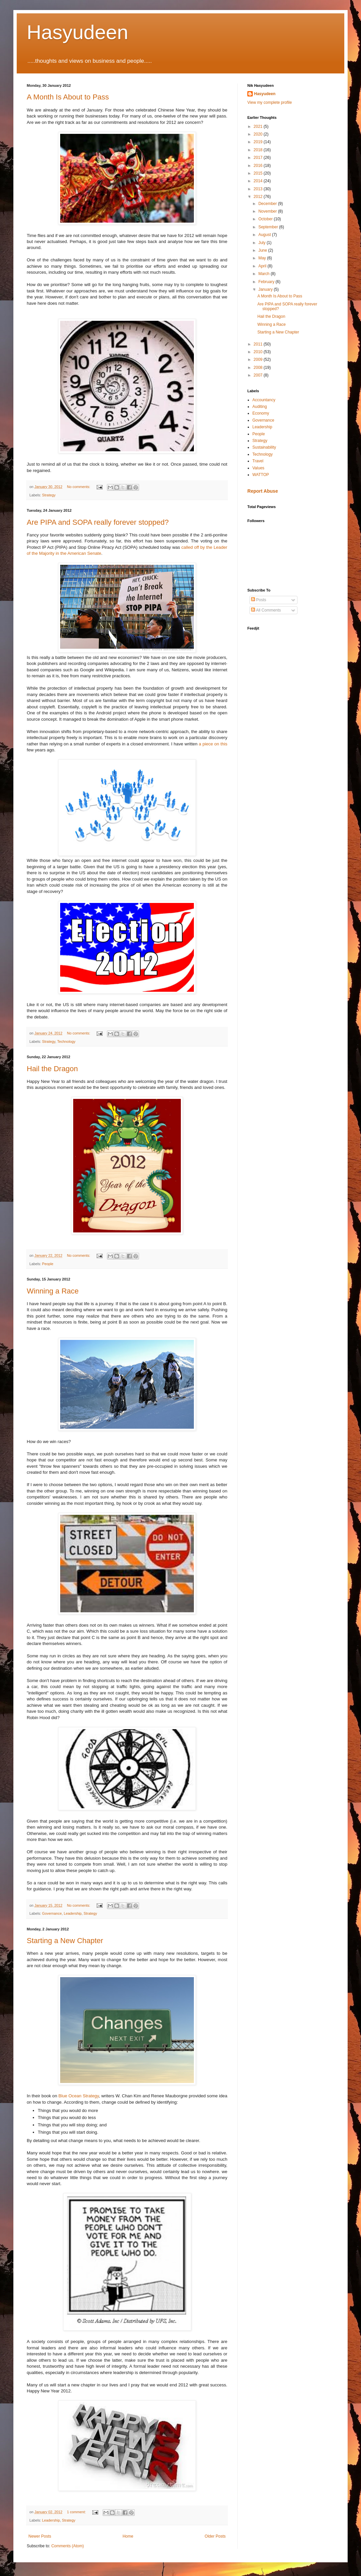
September (268, 227)
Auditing (259, 406)
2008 (259, 367)
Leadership (73, 1913)
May (262, 258)
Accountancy (263, 400)
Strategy (48, 495)
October (266, 219)
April (262, 266)
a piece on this (213, 743)
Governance (52, 1913)
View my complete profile (269, 102)
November (268, 211)
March (264, 273)
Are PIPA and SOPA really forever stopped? (98, 522)
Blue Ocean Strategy (78, 2095)
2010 (259, 351)
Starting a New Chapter (65, 1940)
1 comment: (77, 2512)
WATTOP (260, 474)
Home (128, 2536)
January (266, 289)
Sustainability (264, 447)
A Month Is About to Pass (68, 97)
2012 (259, 196)
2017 (259, 157)
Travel (257, 461)
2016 (259, 165)
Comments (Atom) (67, 2546)
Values (258, 468)
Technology (66, 1041)
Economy (260, 413)
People (47, 1264)
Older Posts (215, 2536)
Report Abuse (262, 491)
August (265, 234)
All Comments (266, 610)
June (263, 250)
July (262, 242)
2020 (259, 134)
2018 (259, 150)
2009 (259, 359)
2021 (259, 126)
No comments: (79, 487)
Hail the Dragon (52, 1069)
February (266, 281)
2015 (259, 173)
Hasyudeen (77, 32)
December (268, 203)
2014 (259, 181)
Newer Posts (39, 2536)
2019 (259, 142)
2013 (259, 189)
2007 (259, 375)
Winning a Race (53, 1291)
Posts (258, 600)
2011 (259, 344)
